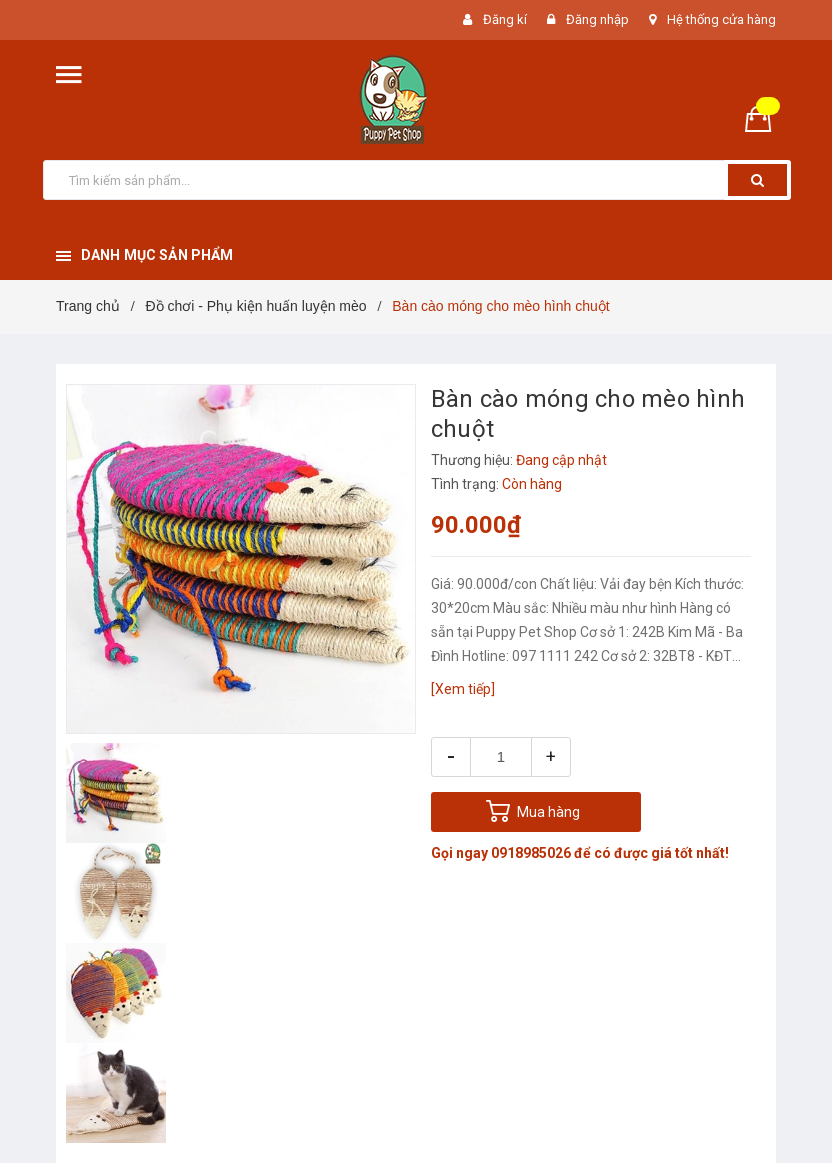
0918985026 (531, 853)
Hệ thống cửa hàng (721, 19)
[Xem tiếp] (463, 689)
